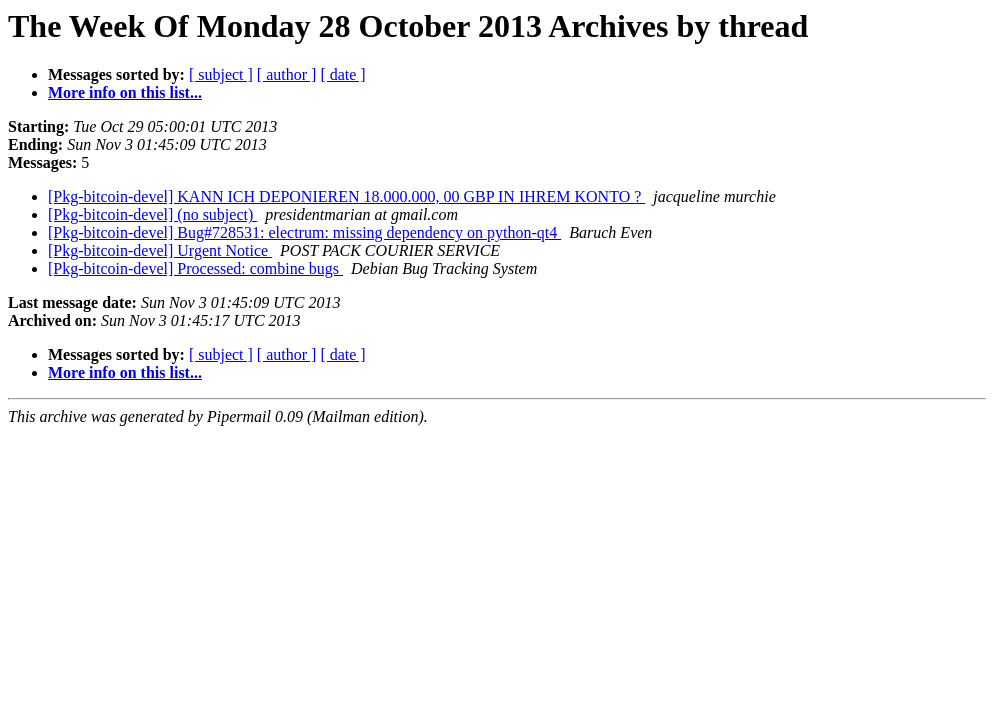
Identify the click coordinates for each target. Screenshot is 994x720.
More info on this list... (125, 92)
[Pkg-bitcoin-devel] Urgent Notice (160, 250)
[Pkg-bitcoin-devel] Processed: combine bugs (195, 268)
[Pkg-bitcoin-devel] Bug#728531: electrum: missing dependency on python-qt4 (304, 232)
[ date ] (342, 74)
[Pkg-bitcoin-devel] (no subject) (152, 214)
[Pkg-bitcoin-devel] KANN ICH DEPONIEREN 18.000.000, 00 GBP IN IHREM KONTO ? (346, 196)
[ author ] (287, 74)
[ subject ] (221, 74)
